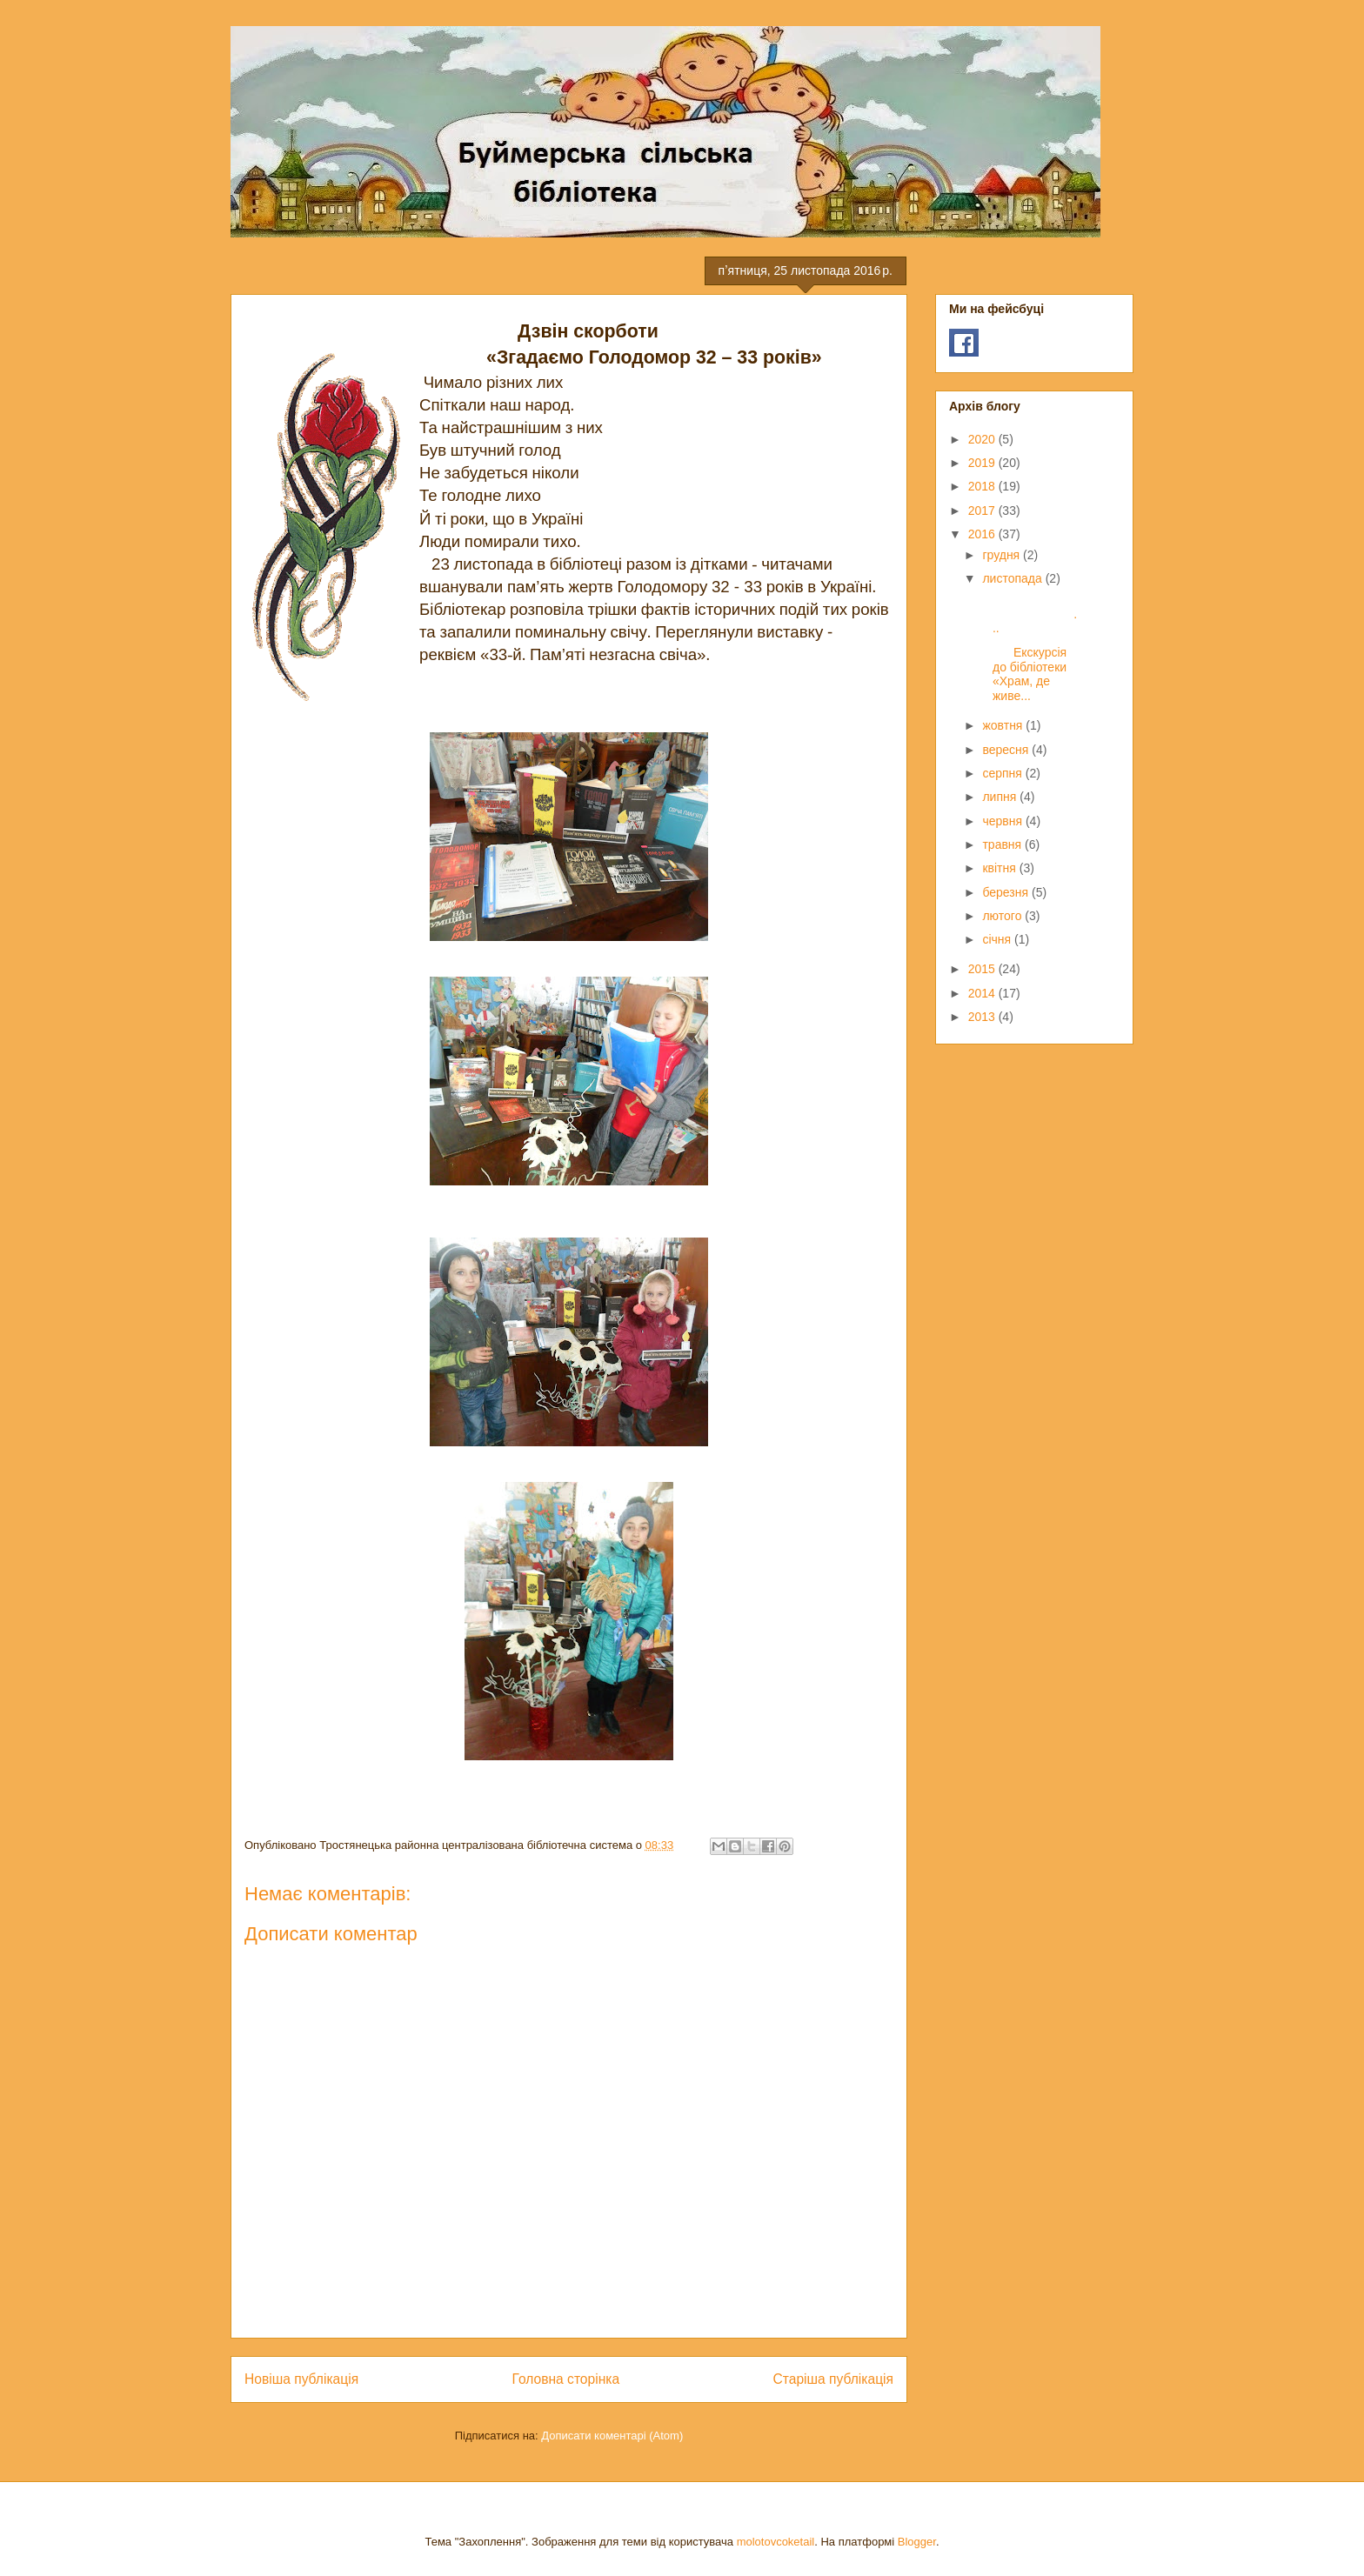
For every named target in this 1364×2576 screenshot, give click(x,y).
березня (1007, 892)
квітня (1000, 868)
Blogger (917, 2541)
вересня (1007, 750)
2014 (983, 993)
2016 (983, 534)
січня (998, 939)
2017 (983, 510)
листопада (1013, 578)
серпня (1003, 773)
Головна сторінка (566, 2379)
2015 (983, 969)
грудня (1002, 555)
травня (1003, 844)
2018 (983, 486)
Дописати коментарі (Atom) (612, 2435)
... (1028, 614)
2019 (983, 463)
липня (1001, 797)
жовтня (1004, 725)
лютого (1003, 916)
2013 (983, 1017)
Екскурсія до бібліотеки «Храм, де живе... (1023, 674)
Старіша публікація (833, 2379)
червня (1004, 821)
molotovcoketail (776, 2541)
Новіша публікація (301, 2379)
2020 (983, 439)
